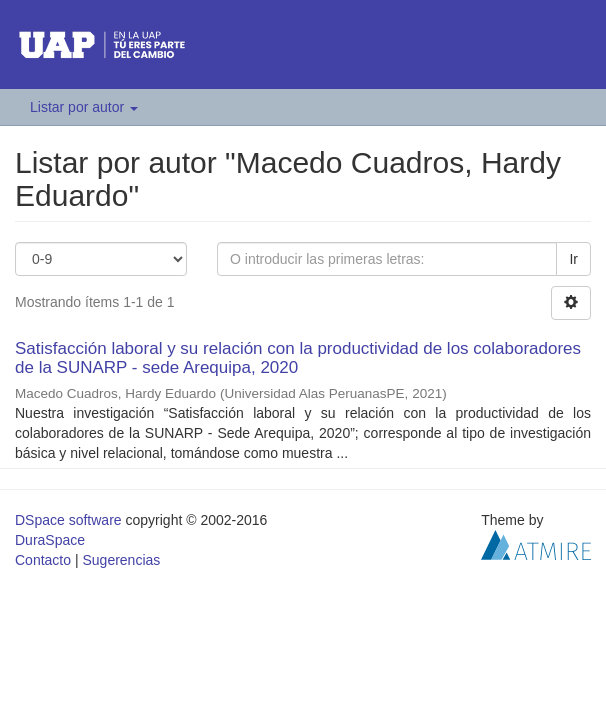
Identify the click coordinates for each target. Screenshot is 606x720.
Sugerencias (121, 560)
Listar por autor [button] (84, 107)
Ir (573, 259)
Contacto (43, 560)
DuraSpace (50, 540)
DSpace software (68, 520)
